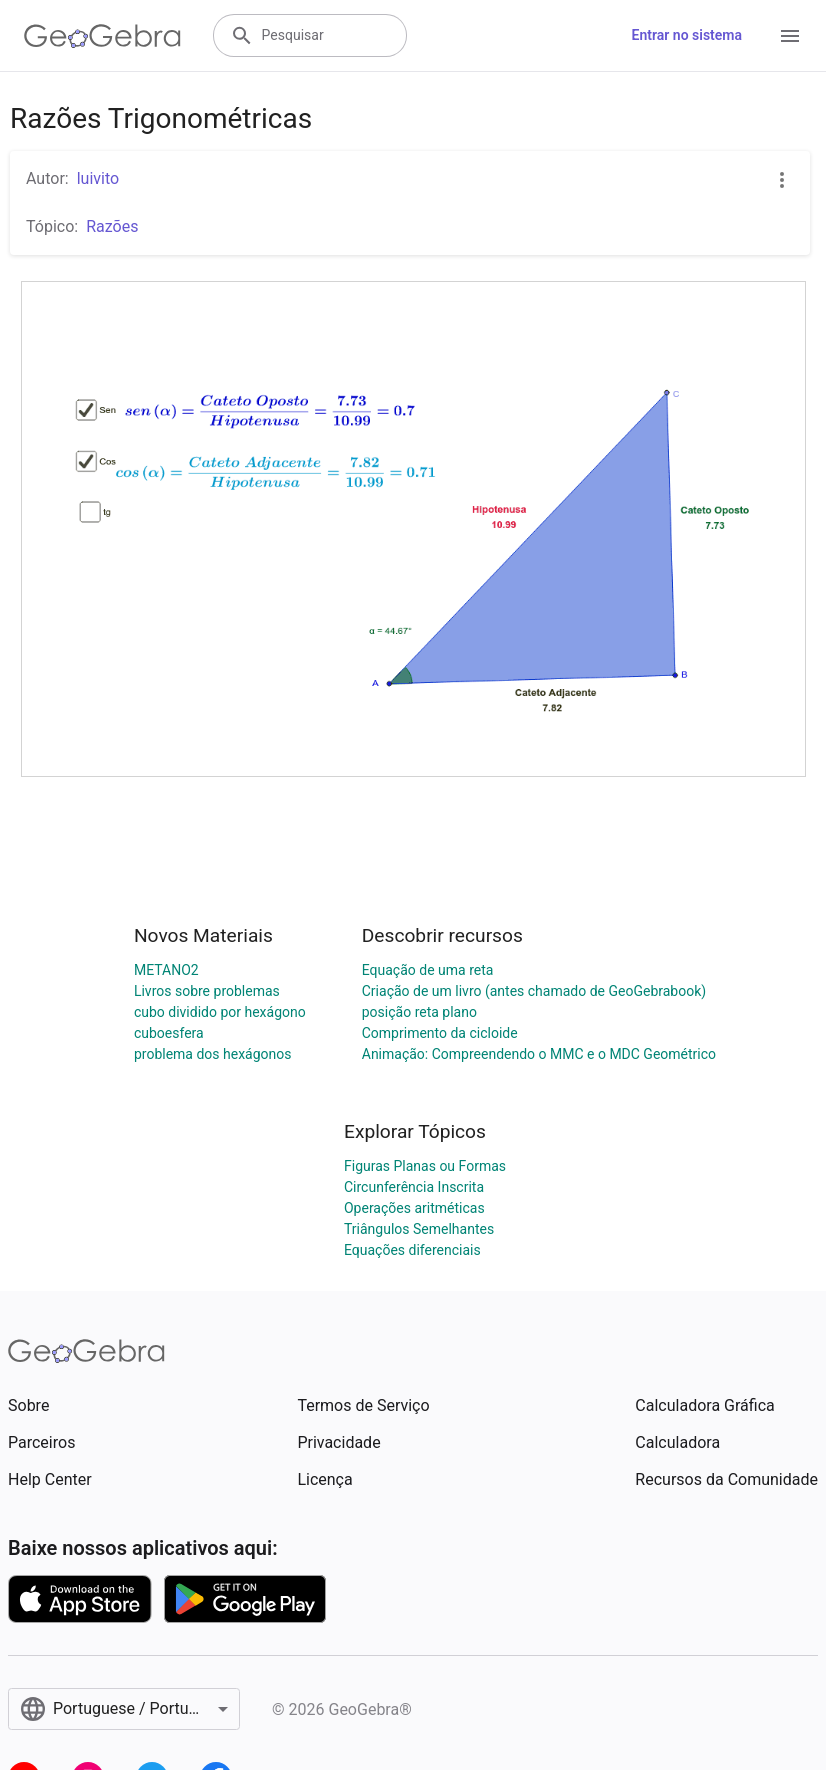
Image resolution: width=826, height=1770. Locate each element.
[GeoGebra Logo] (102, 36)
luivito (98, 178)
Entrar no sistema (687, 35)
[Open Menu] (790, 36)
